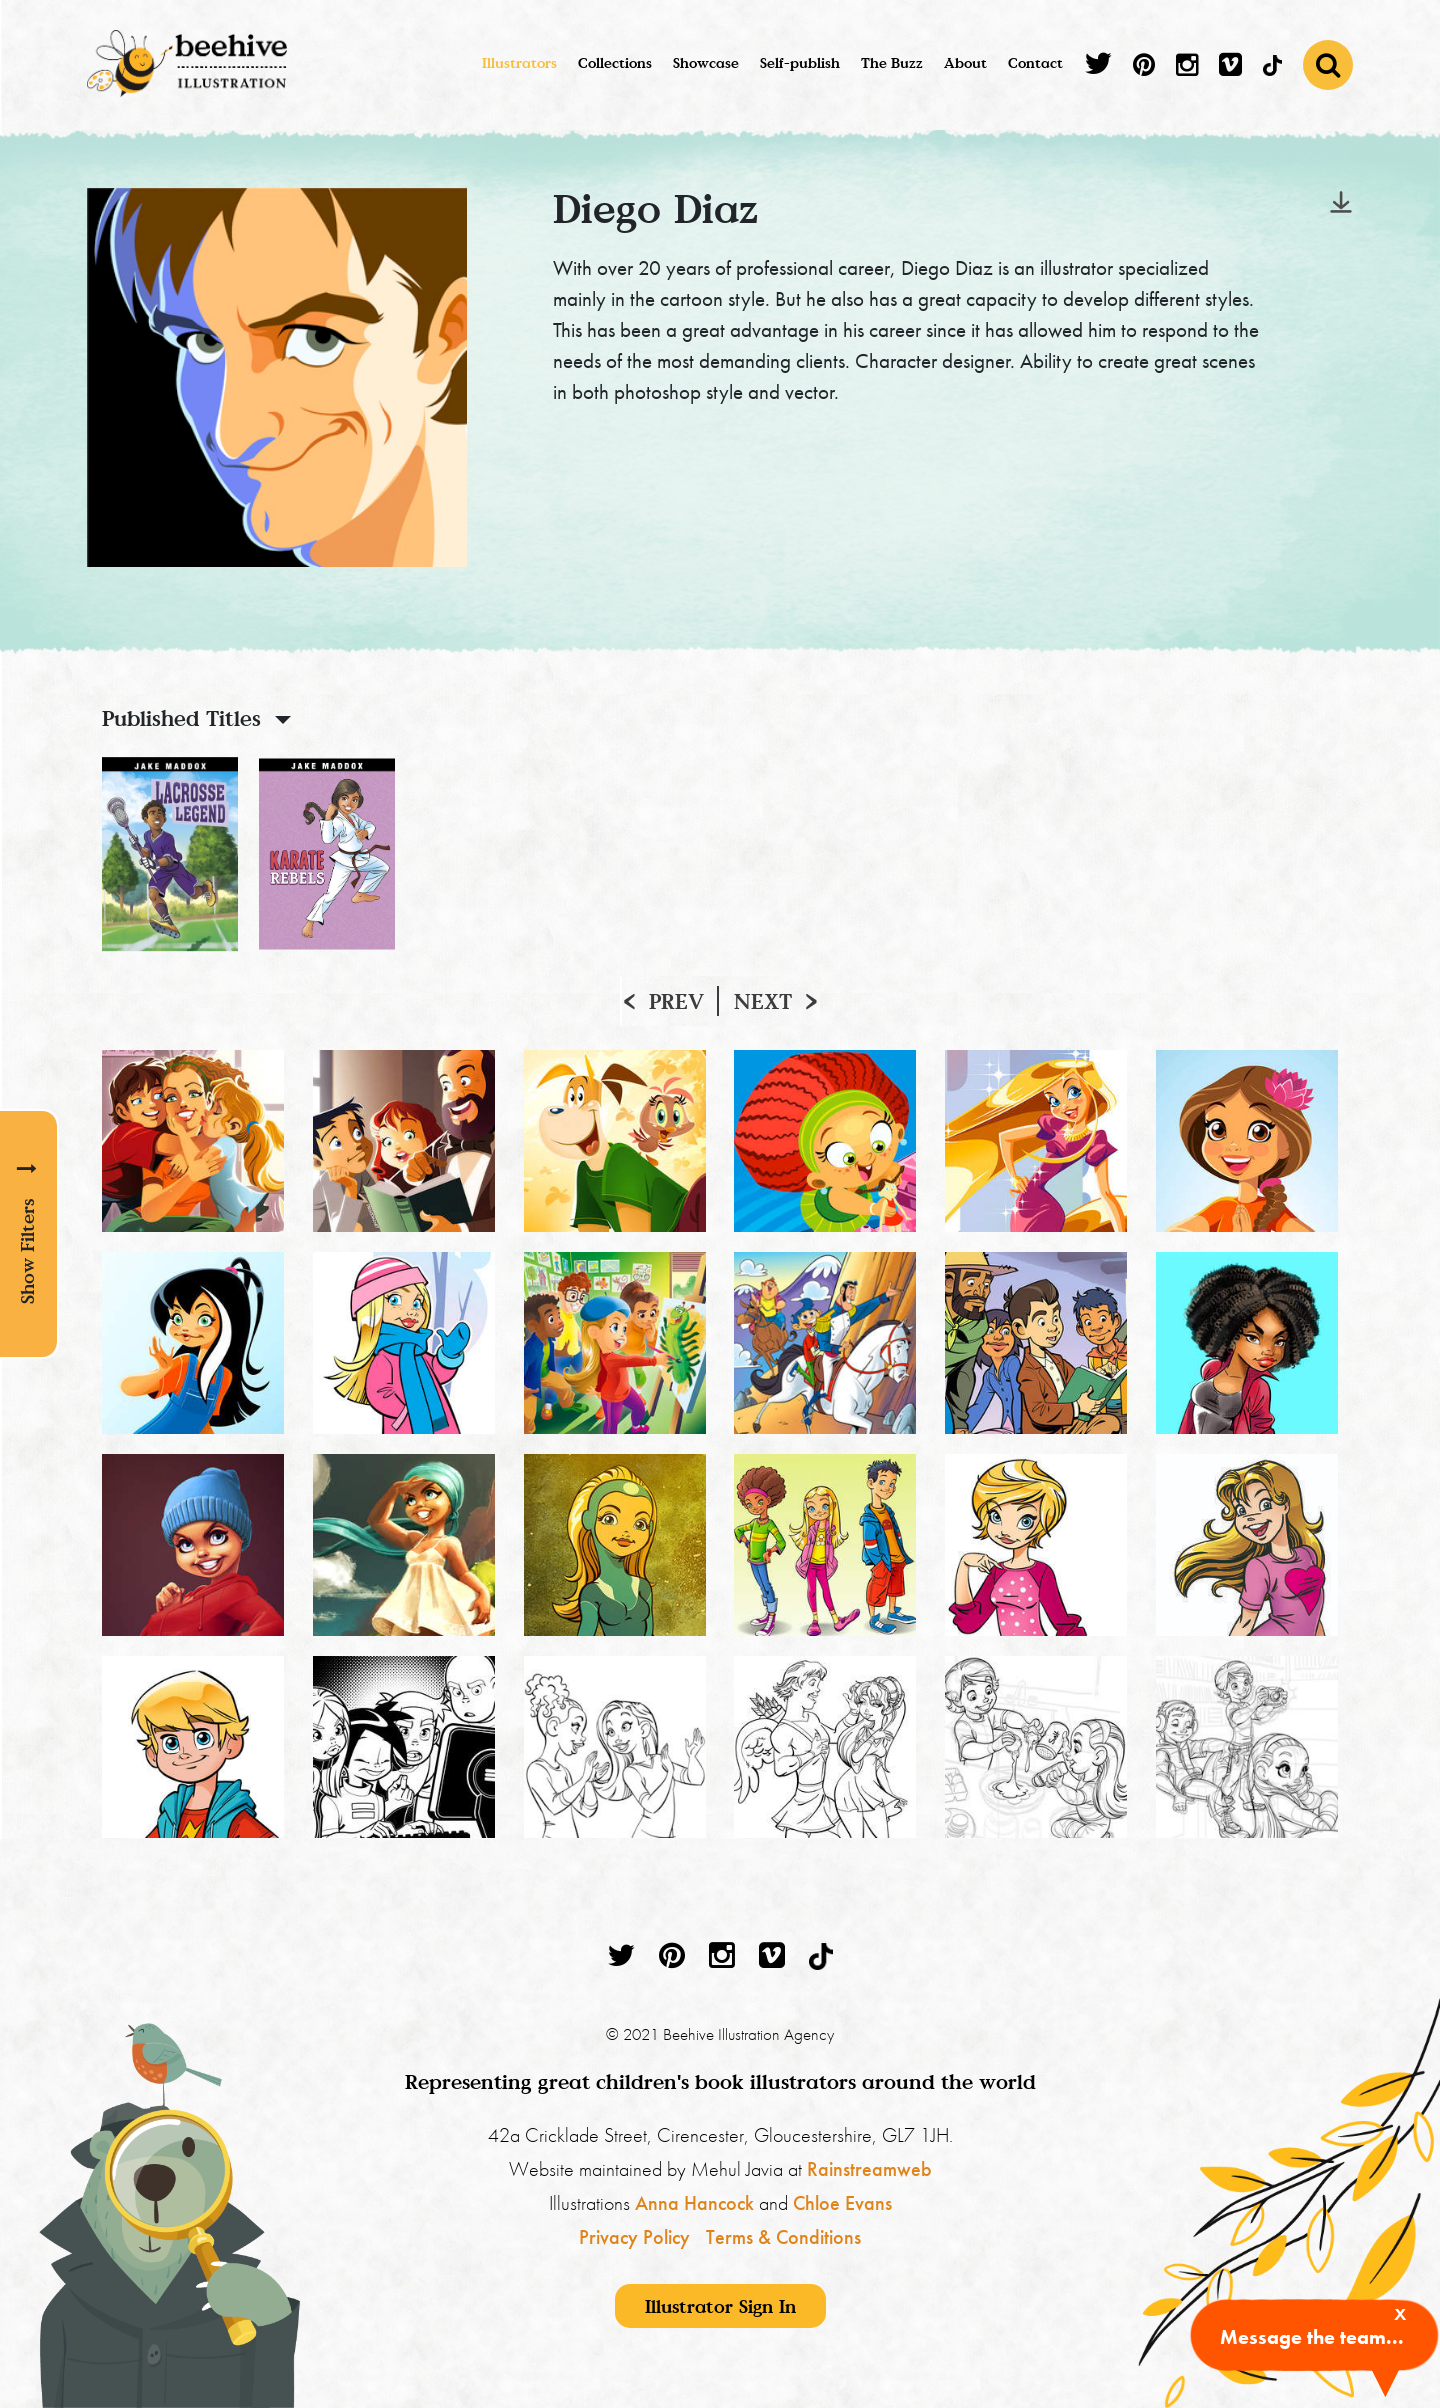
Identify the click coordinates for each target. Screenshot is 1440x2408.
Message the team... (1312, 2337)
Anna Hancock (694, 2203)
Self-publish (800, 62)
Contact (1035, 62)
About (965, 62)
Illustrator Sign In (720, 2306)
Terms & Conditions (783, 2237)
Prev (676, 1001)
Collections (615, 62)
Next (763, 1001)
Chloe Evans (842, 2203)
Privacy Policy (634, 2237)
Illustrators (519, 62)
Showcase (706, 62)
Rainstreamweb (869, 2169)
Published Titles (181, 718)
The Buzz (892, 62)
